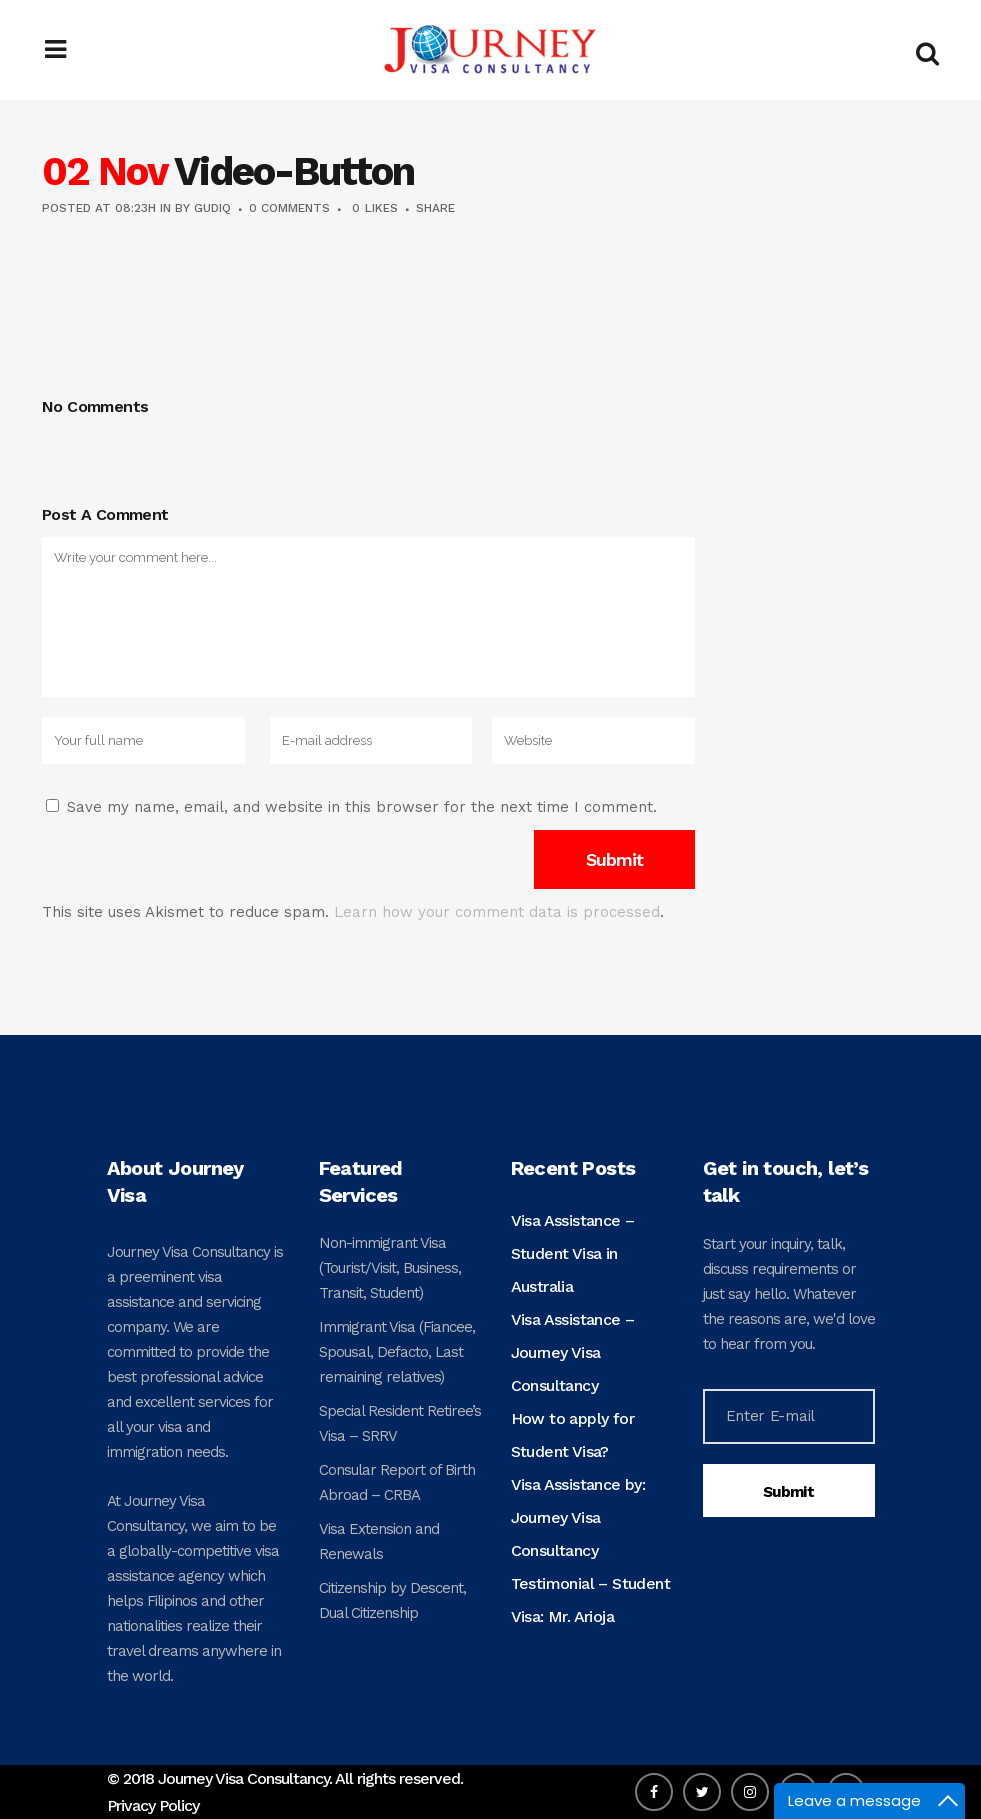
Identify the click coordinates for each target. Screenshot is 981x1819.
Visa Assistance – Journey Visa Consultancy (573, 1352)
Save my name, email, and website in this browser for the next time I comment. (362, 807)
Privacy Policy (153, 1805)
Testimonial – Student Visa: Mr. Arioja (590, 1600)
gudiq (212, 208)
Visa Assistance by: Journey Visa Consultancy (578, 1517)
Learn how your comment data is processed (497, 912)
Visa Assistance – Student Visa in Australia (573, 1253)
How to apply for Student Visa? (572, 1435)
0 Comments (289, 208)
